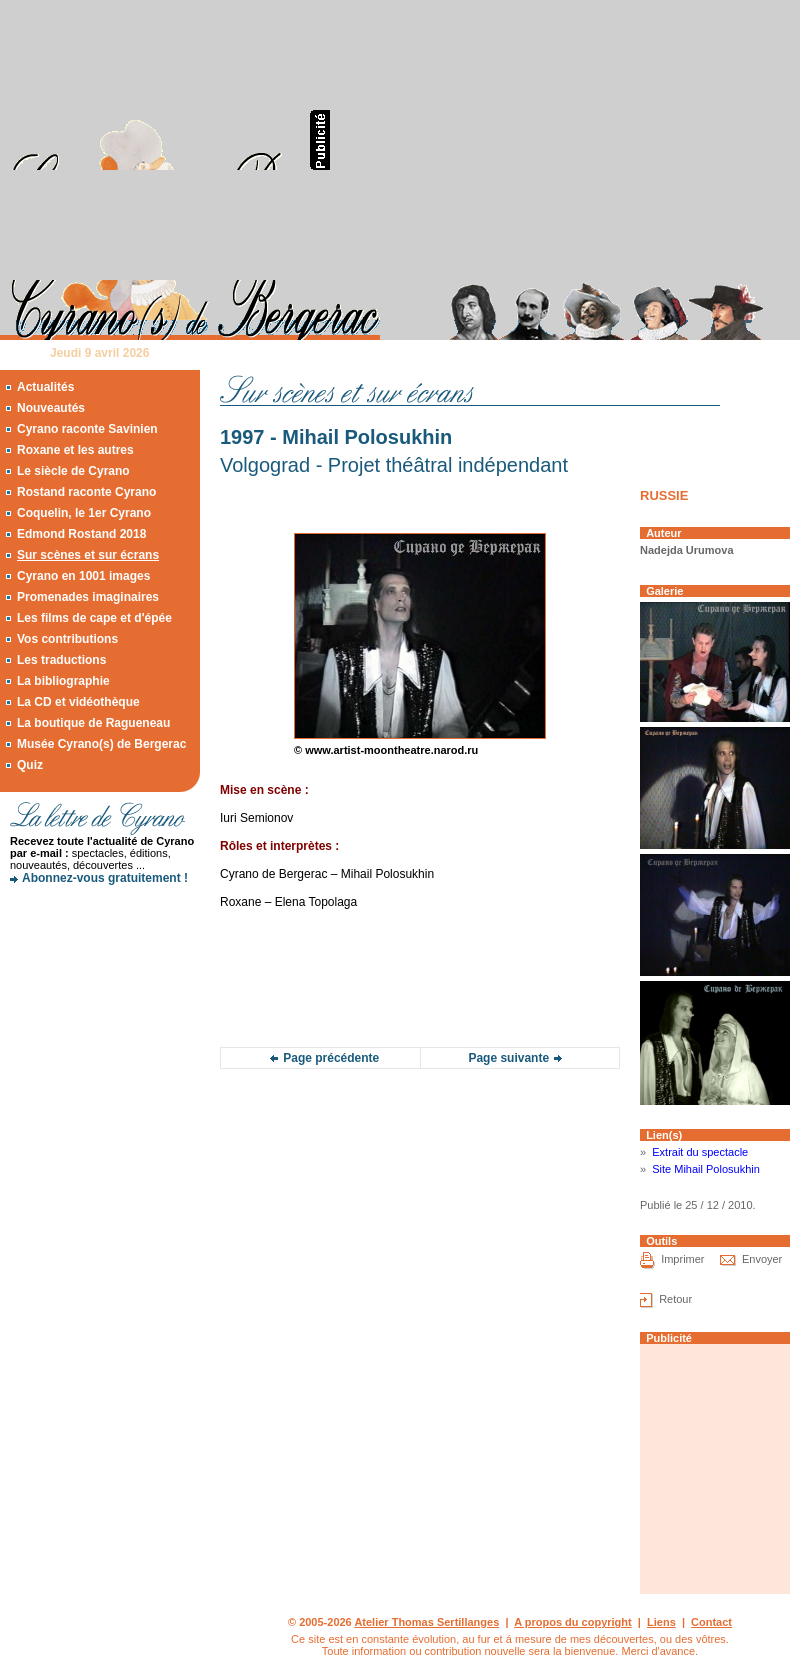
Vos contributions (67, 639)
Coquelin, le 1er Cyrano (84, 513)
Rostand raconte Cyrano (86, 492)
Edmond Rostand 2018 (81, 534)
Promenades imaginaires (88, 597)
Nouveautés (51, 408)
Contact (711, 1622)
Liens (661, 1622)
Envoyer (762, 1259)
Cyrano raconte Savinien (87, 429)
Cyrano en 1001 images (83, 576)
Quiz (30, 765)
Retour (675, 1299)
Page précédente (331, 1058)
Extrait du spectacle (700, 1152)
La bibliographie (63, 681)
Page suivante (508, 1058)
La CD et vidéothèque (78, 702)
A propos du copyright (573, 1622)
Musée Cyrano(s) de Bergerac (101, 744)
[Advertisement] (550, 140)
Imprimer (682, 1259)
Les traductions (61, 660)
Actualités (45, 387)
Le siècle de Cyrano (73, 471)
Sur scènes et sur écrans (88, 555)
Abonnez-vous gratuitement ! (105, 878)
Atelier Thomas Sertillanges (426, 1622)
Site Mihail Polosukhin (706, 1169)
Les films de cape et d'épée (94, 618)
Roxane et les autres (75, 450)
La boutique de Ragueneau (93, 723)
